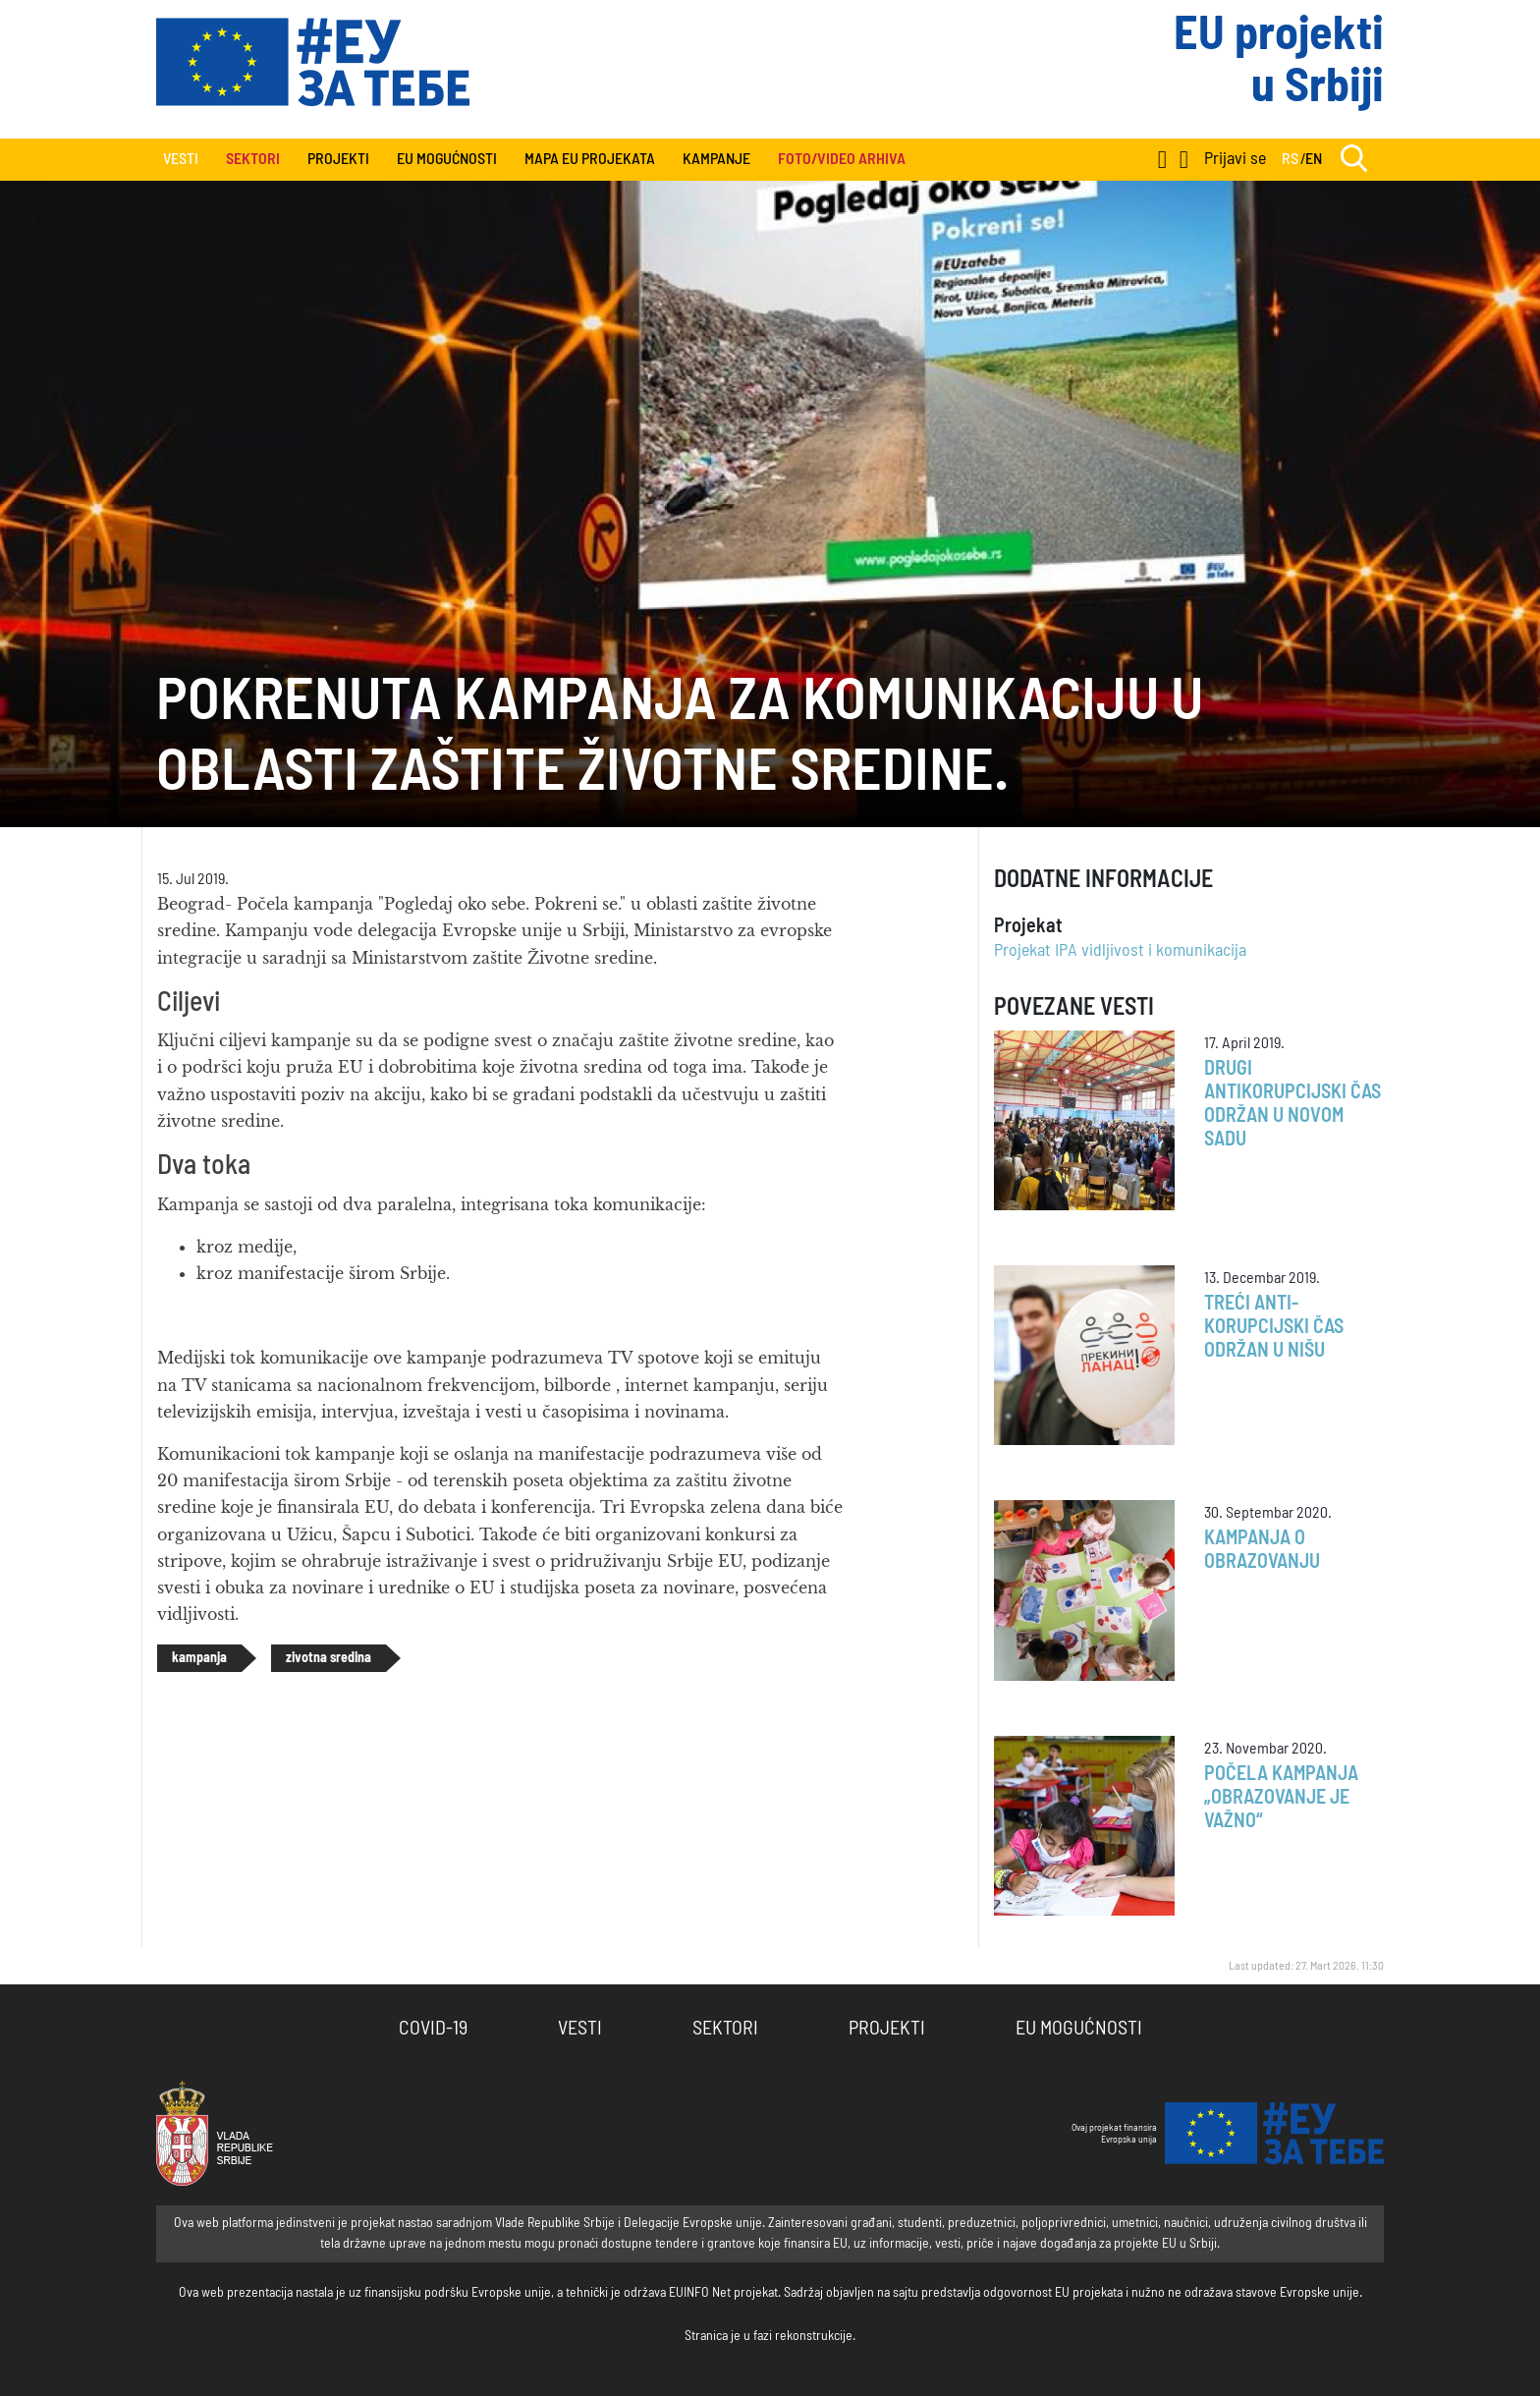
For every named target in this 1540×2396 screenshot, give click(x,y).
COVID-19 (433, 2028)
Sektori (725, 2028)
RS (1290, 159)
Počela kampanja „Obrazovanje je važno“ (1281, 1797)
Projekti (338, 159)
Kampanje (716, 159)
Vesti (180, 159)
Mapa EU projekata (589, 159)
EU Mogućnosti (447, 159)
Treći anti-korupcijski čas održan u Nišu (1274, 1327)
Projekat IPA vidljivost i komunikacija (1120, 951)
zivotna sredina (328, 1658)
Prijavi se (1235, 159)
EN (1313, 159)
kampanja (199, 1658)
